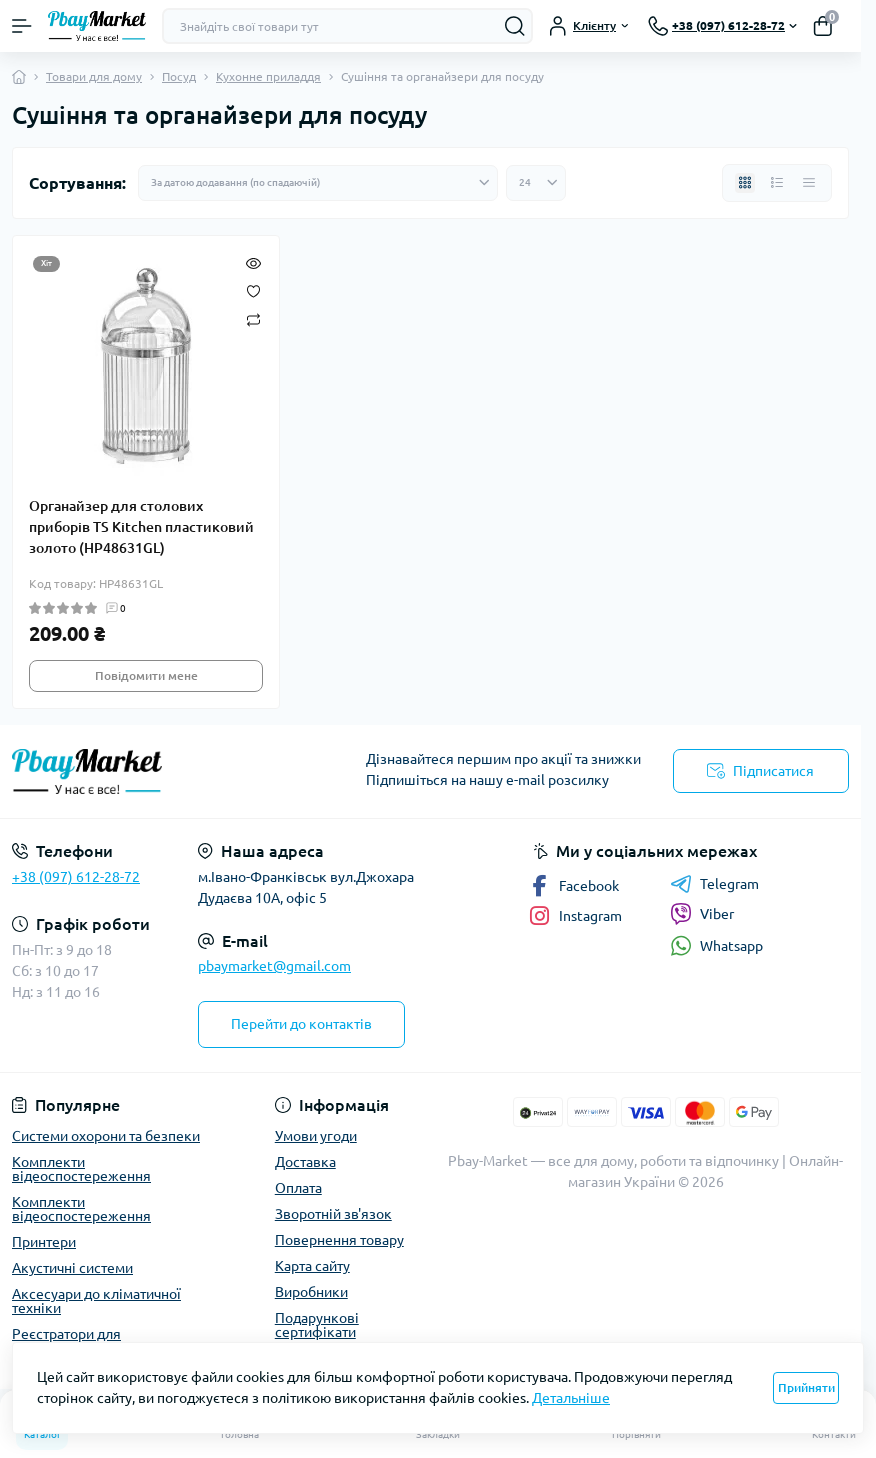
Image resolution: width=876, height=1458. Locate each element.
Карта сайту (312, 1266)
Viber (702, 914)
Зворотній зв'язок (333, 1214)
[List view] (777, 183)
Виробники (311, 1292)
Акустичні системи (72, 1268)
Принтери (44, 1242)
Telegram (714, 884)
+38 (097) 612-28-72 (76, 877)
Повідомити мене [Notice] (146, 675)
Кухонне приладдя (268, 76)
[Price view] (809, 183)
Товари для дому (94, 76)
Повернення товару (339, 1240)
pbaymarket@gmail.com (274, 966)
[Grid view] (745, 183)
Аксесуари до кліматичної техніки (96, 1301)
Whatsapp (716, 945)
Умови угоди (316, 1136)
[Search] (515, 26)
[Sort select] (318, 183)
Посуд (179, 76)
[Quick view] (253, 262)
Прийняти (806, 1387)
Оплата (298, 1188)
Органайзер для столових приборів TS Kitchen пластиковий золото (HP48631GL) (141, 527)
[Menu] (22, 26)
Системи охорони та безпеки (106, 1136)
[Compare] (253, 318)
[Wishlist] (253, 290)
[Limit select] (536, 183)
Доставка (305, 1162)
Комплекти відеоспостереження (81, 1169)
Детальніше (571, 1398)
